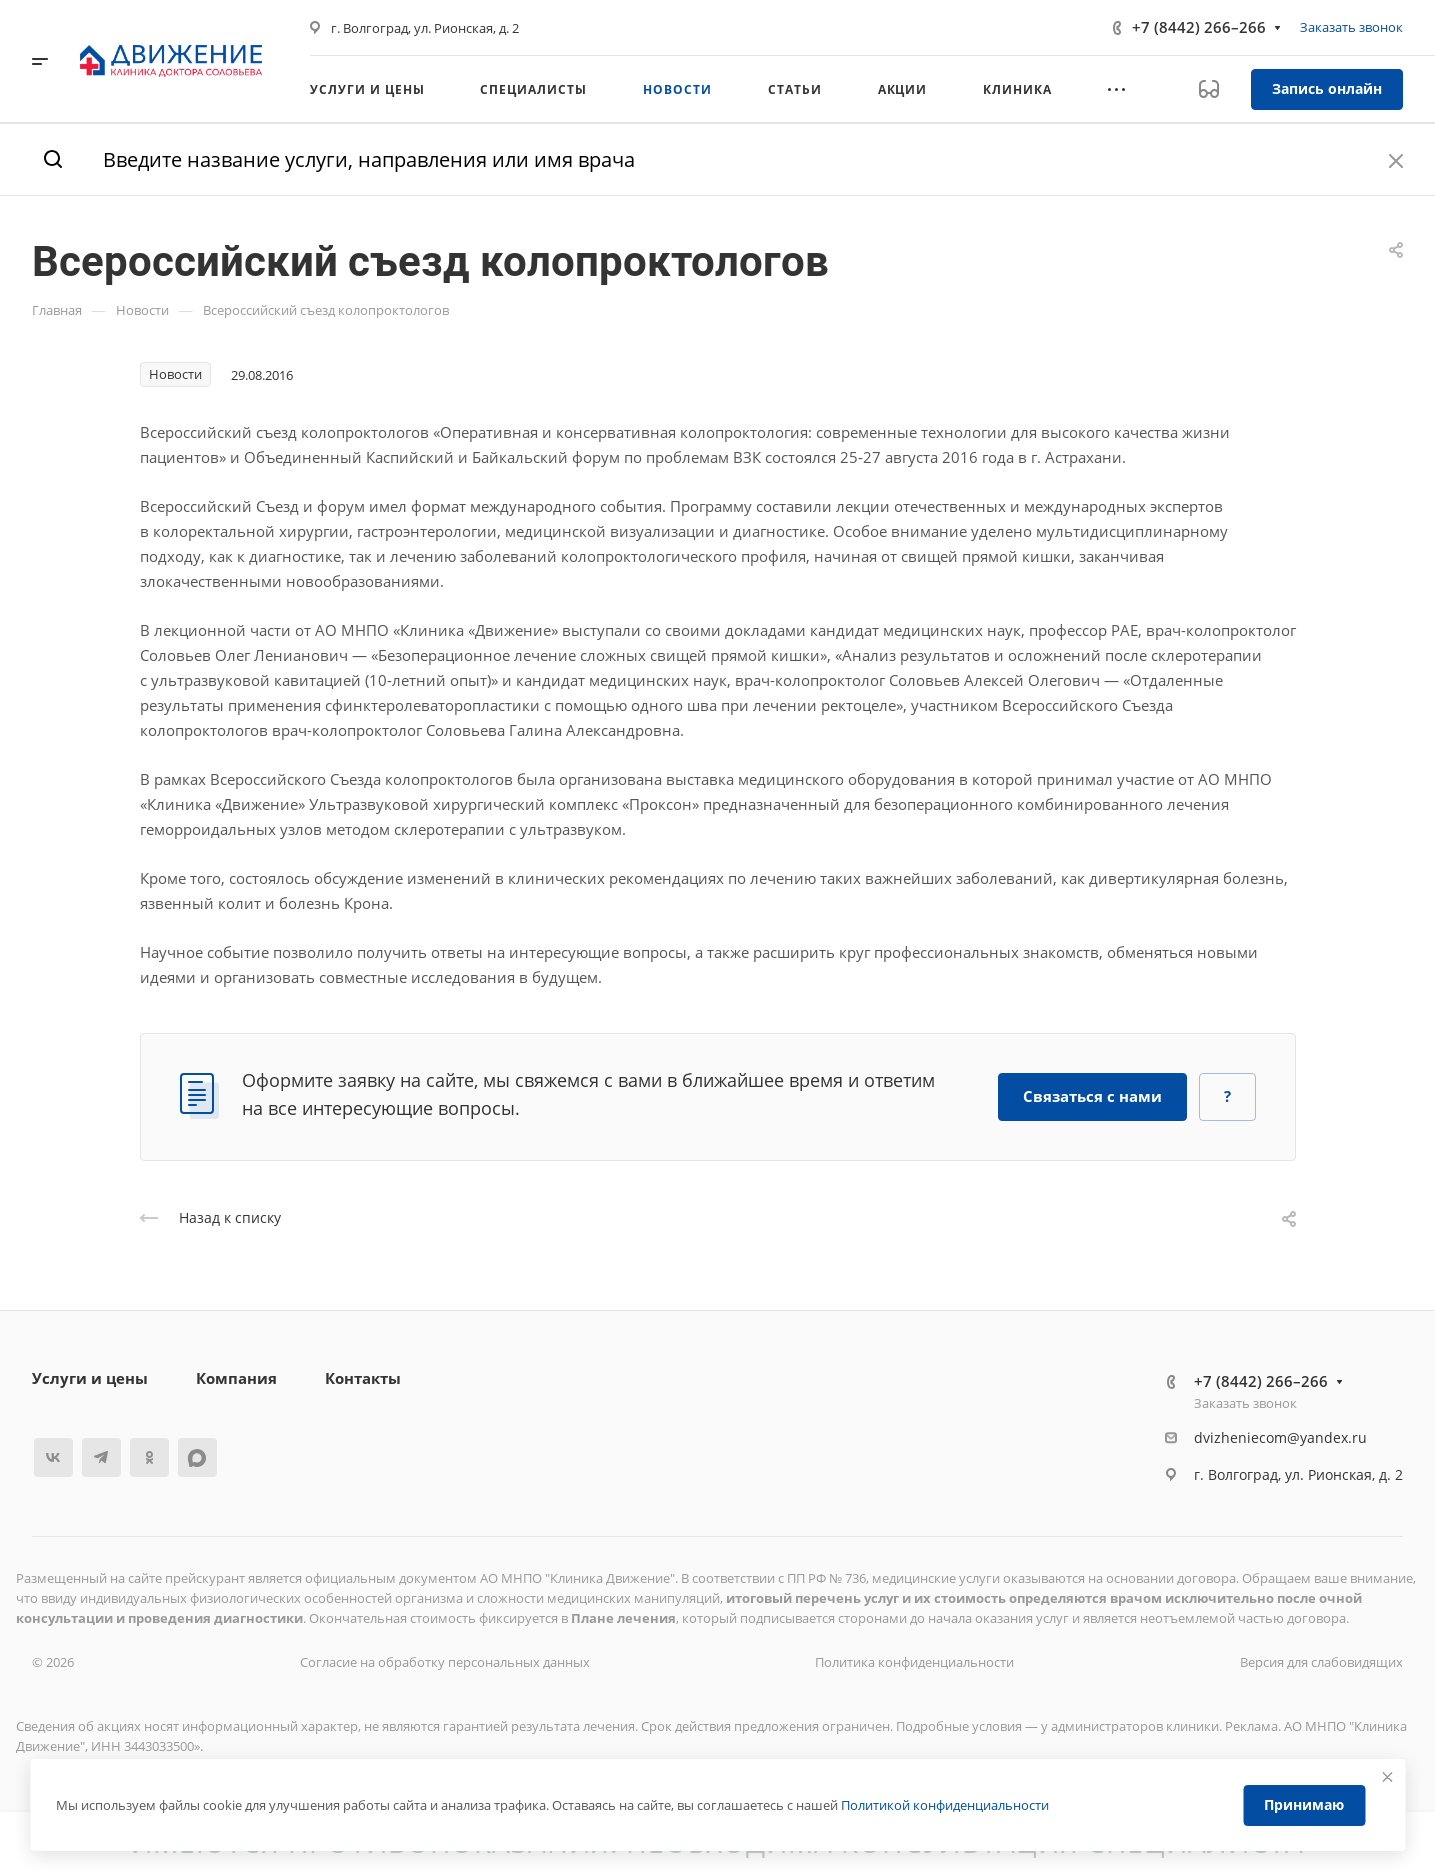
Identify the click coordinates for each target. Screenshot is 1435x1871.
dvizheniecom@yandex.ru (1280, 1437)
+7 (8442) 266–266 (1199, 27)
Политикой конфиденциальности (945, 1805)
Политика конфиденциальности (914, 1662)
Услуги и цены (90, 1378)
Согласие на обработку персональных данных (445, 1662)
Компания (236, 1378)
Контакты (363, 1378)
